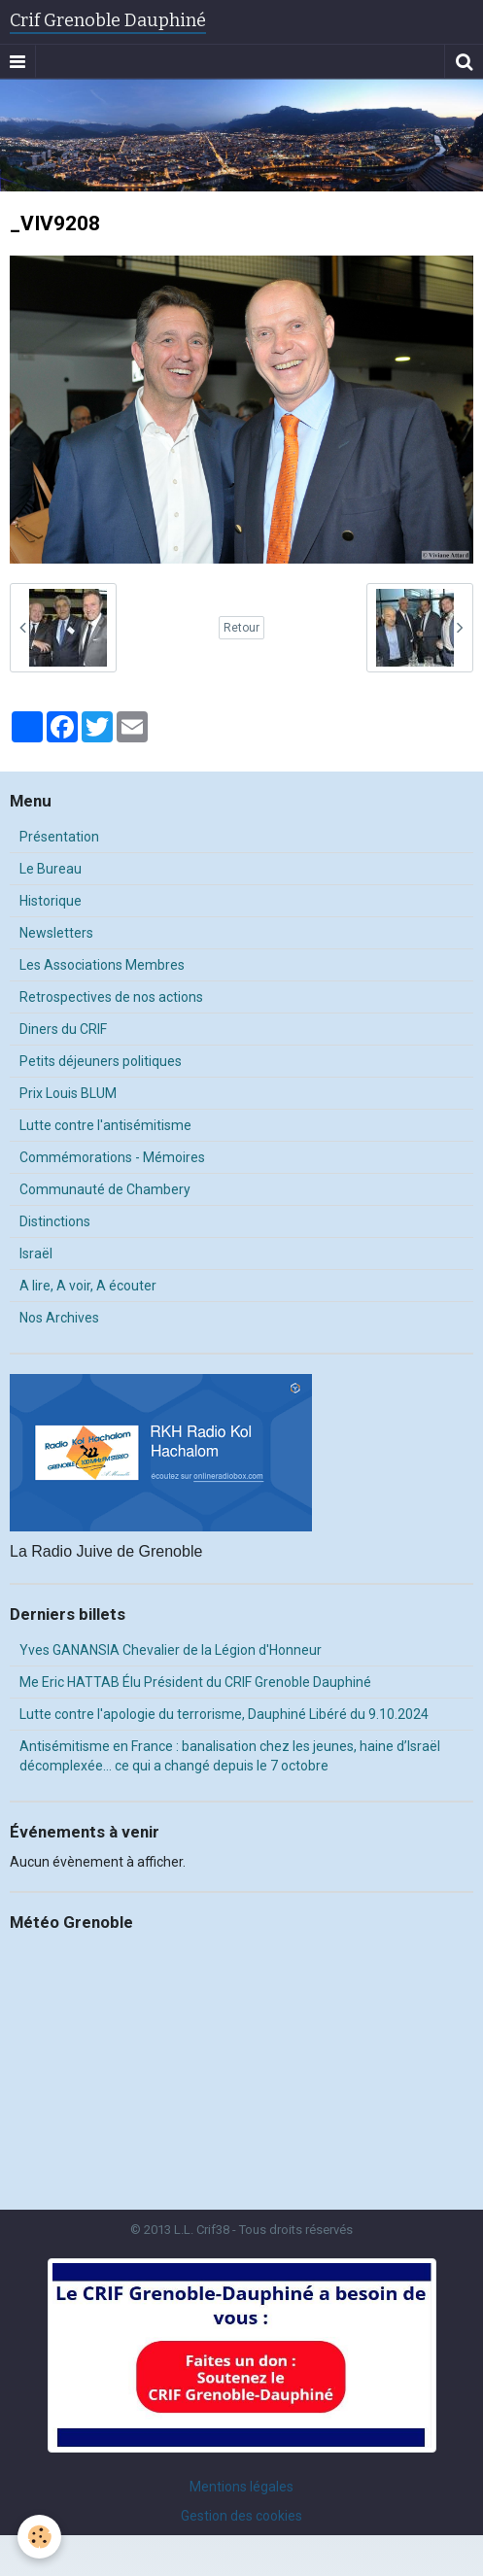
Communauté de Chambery (104, 1189)
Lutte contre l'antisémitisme (105, 1125)
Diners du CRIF (63, 1029)
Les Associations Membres (102, 965)
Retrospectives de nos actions (111, 997)
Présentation (59, 836)
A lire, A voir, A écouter (87, 1285)
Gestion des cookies (241, 2516)
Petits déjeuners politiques (100, 1061)
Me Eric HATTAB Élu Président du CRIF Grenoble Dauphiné (195, 1682)
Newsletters (56, 933)
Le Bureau (50, 868)
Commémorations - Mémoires (112, 1157)
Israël (35, 1253)
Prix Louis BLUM (68, 1093)
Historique (50, 901)
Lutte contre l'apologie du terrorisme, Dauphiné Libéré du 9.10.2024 (224, 1714)
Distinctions (54, 1221)
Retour (241, 628)
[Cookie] (39, 2537)
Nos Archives (59, 1317)
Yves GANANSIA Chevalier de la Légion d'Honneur (170, 1650)
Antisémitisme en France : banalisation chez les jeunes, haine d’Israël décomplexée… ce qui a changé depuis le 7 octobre (229, 1755)
